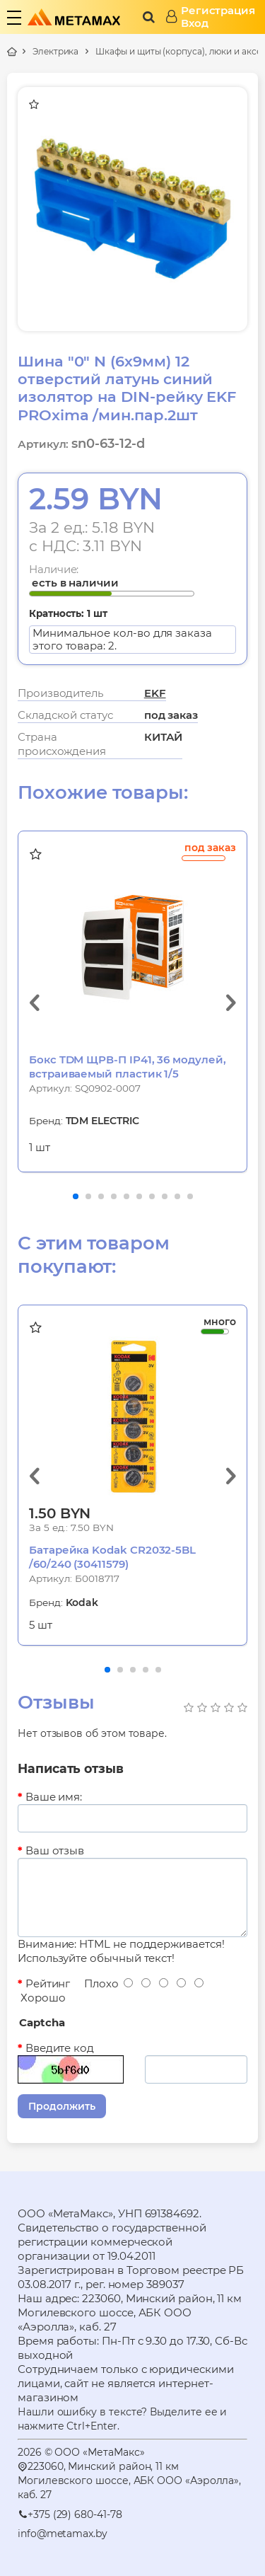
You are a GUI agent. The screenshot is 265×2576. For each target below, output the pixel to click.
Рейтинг (47, 1983)
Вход (194, 23)
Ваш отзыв (54, 1850)
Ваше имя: (53, 1796)
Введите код (59, 2048)
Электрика (55, 51)
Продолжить (61, 2106)
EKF (155, 693)
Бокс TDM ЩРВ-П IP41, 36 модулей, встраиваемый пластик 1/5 (127, 1066)
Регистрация (218, 10)
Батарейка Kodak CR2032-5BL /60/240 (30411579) (112, 1557)
